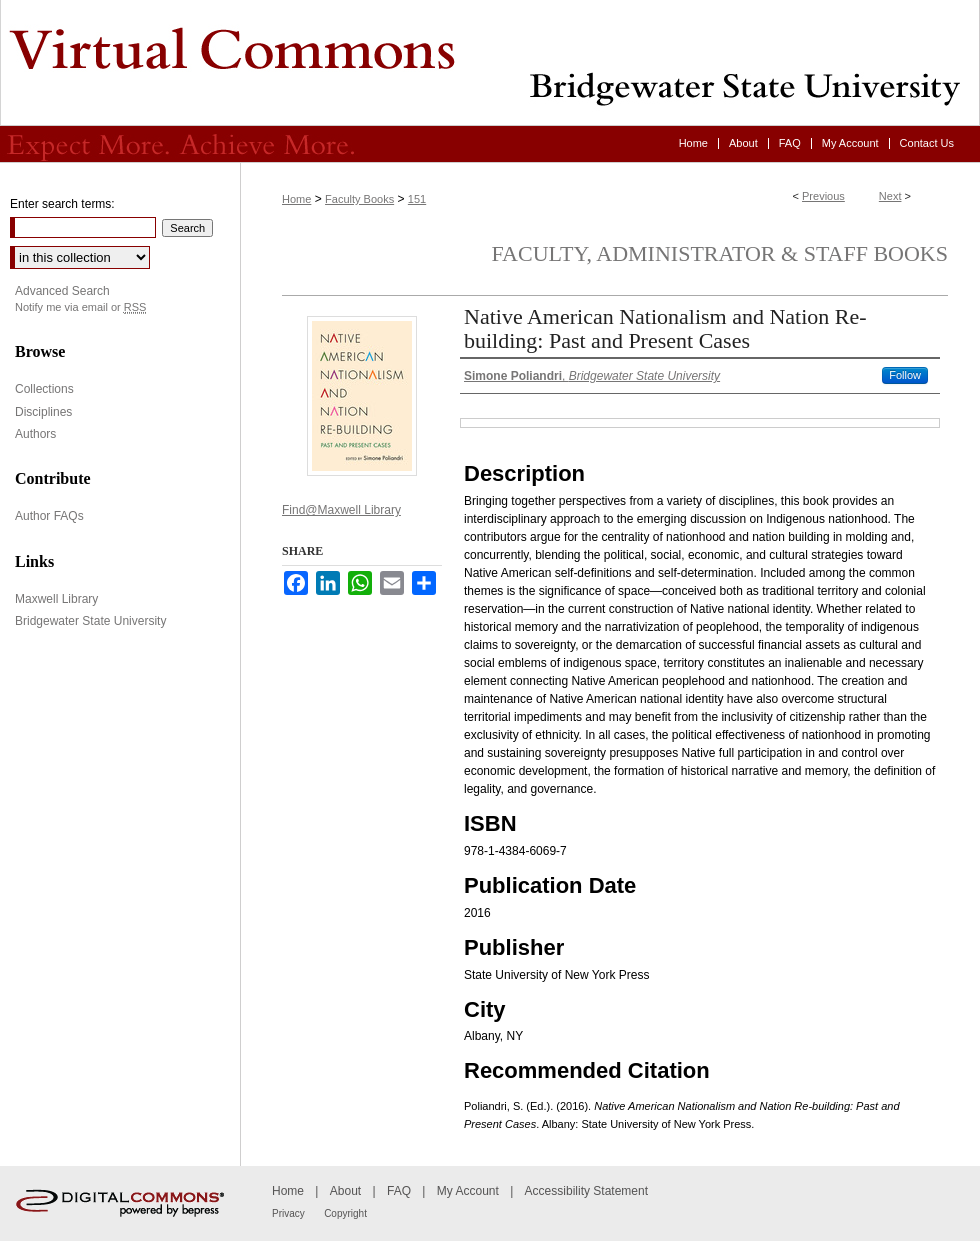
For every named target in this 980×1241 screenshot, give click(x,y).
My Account (468, 1191)
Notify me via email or (80, 307)
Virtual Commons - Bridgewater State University (490, 63)
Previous (823, 196)
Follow (905, 375)
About (345, 1191)
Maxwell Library (56, 599)
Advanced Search (62, 291)
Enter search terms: (62, 204)
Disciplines (43, 412)
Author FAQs (49, 516)
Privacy (288, 1213)
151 (417, 199)
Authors (35, 434)
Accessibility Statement (586, 1191)
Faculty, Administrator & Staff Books (720, 253)
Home (296, 199)
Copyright (345, 1213)
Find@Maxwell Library (341, 510)
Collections (44, 389)
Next (890, 196)
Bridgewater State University (90, 621)
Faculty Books (359, 199)
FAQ (399, 1191)
